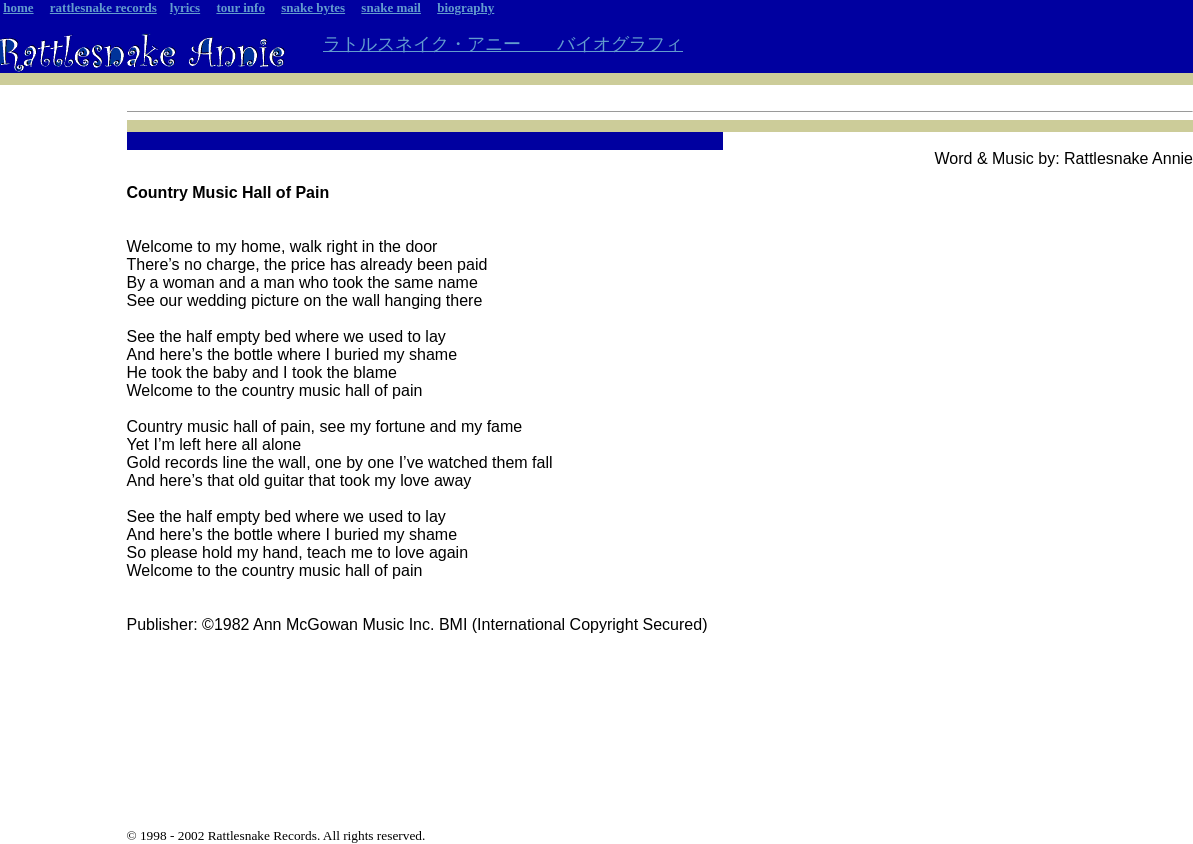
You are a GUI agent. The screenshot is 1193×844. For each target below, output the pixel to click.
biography (465, 7)
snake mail (391, 7)
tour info (240, 7)
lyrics (185, 7)
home (18, 7)
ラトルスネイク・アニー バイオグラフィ (503, 44)
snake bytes (313, 7)
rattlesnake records (103, 7)
